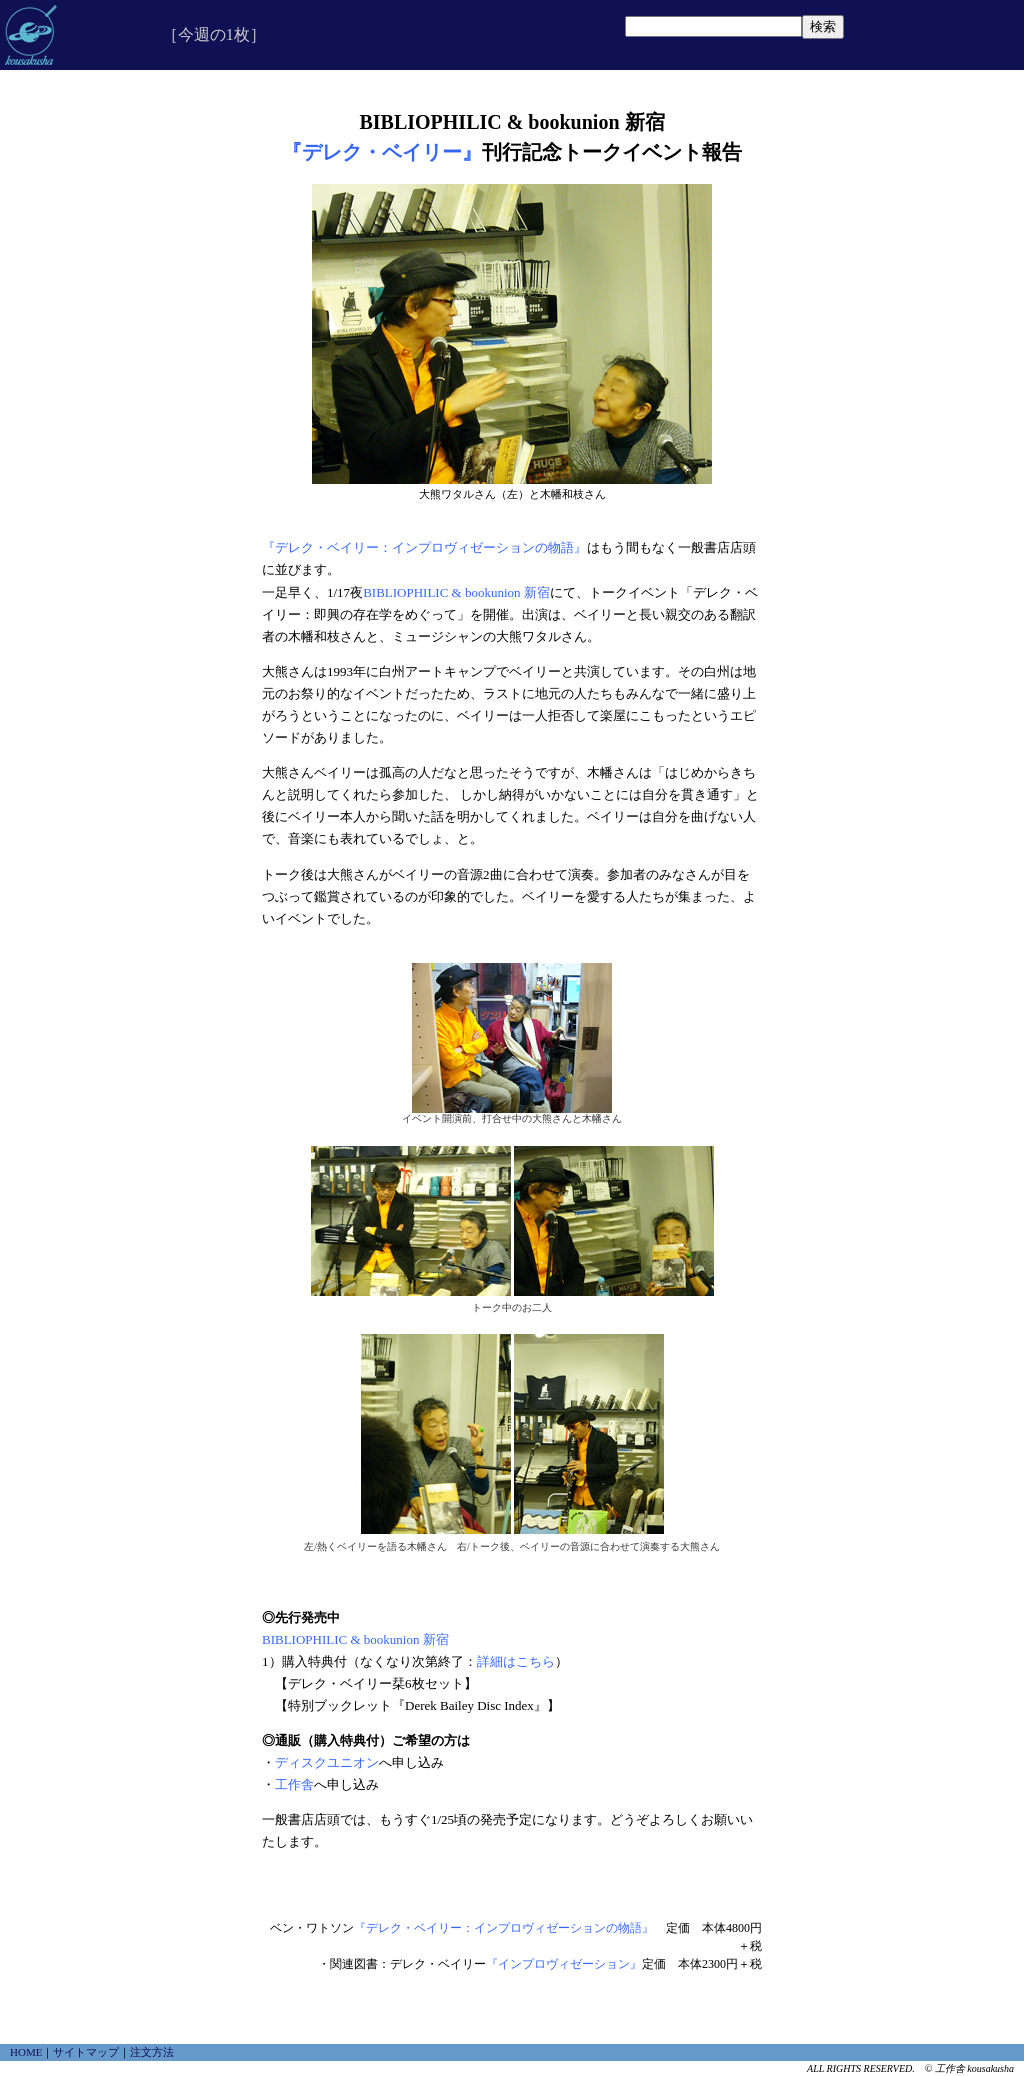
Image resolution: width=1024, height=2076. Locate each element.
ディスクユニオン (327, 1762)
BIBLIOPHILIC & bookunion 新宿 (456, 592)
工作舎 (294, 1784)
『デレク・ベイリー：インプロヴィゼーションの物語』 (424, 547)
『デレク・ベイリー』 (382, 152)
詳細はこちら (516, 1661)
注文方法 (152, 2052)
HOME (26, 2052)
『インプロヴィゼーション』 (564, 1964)
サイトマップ (86, 2052)
